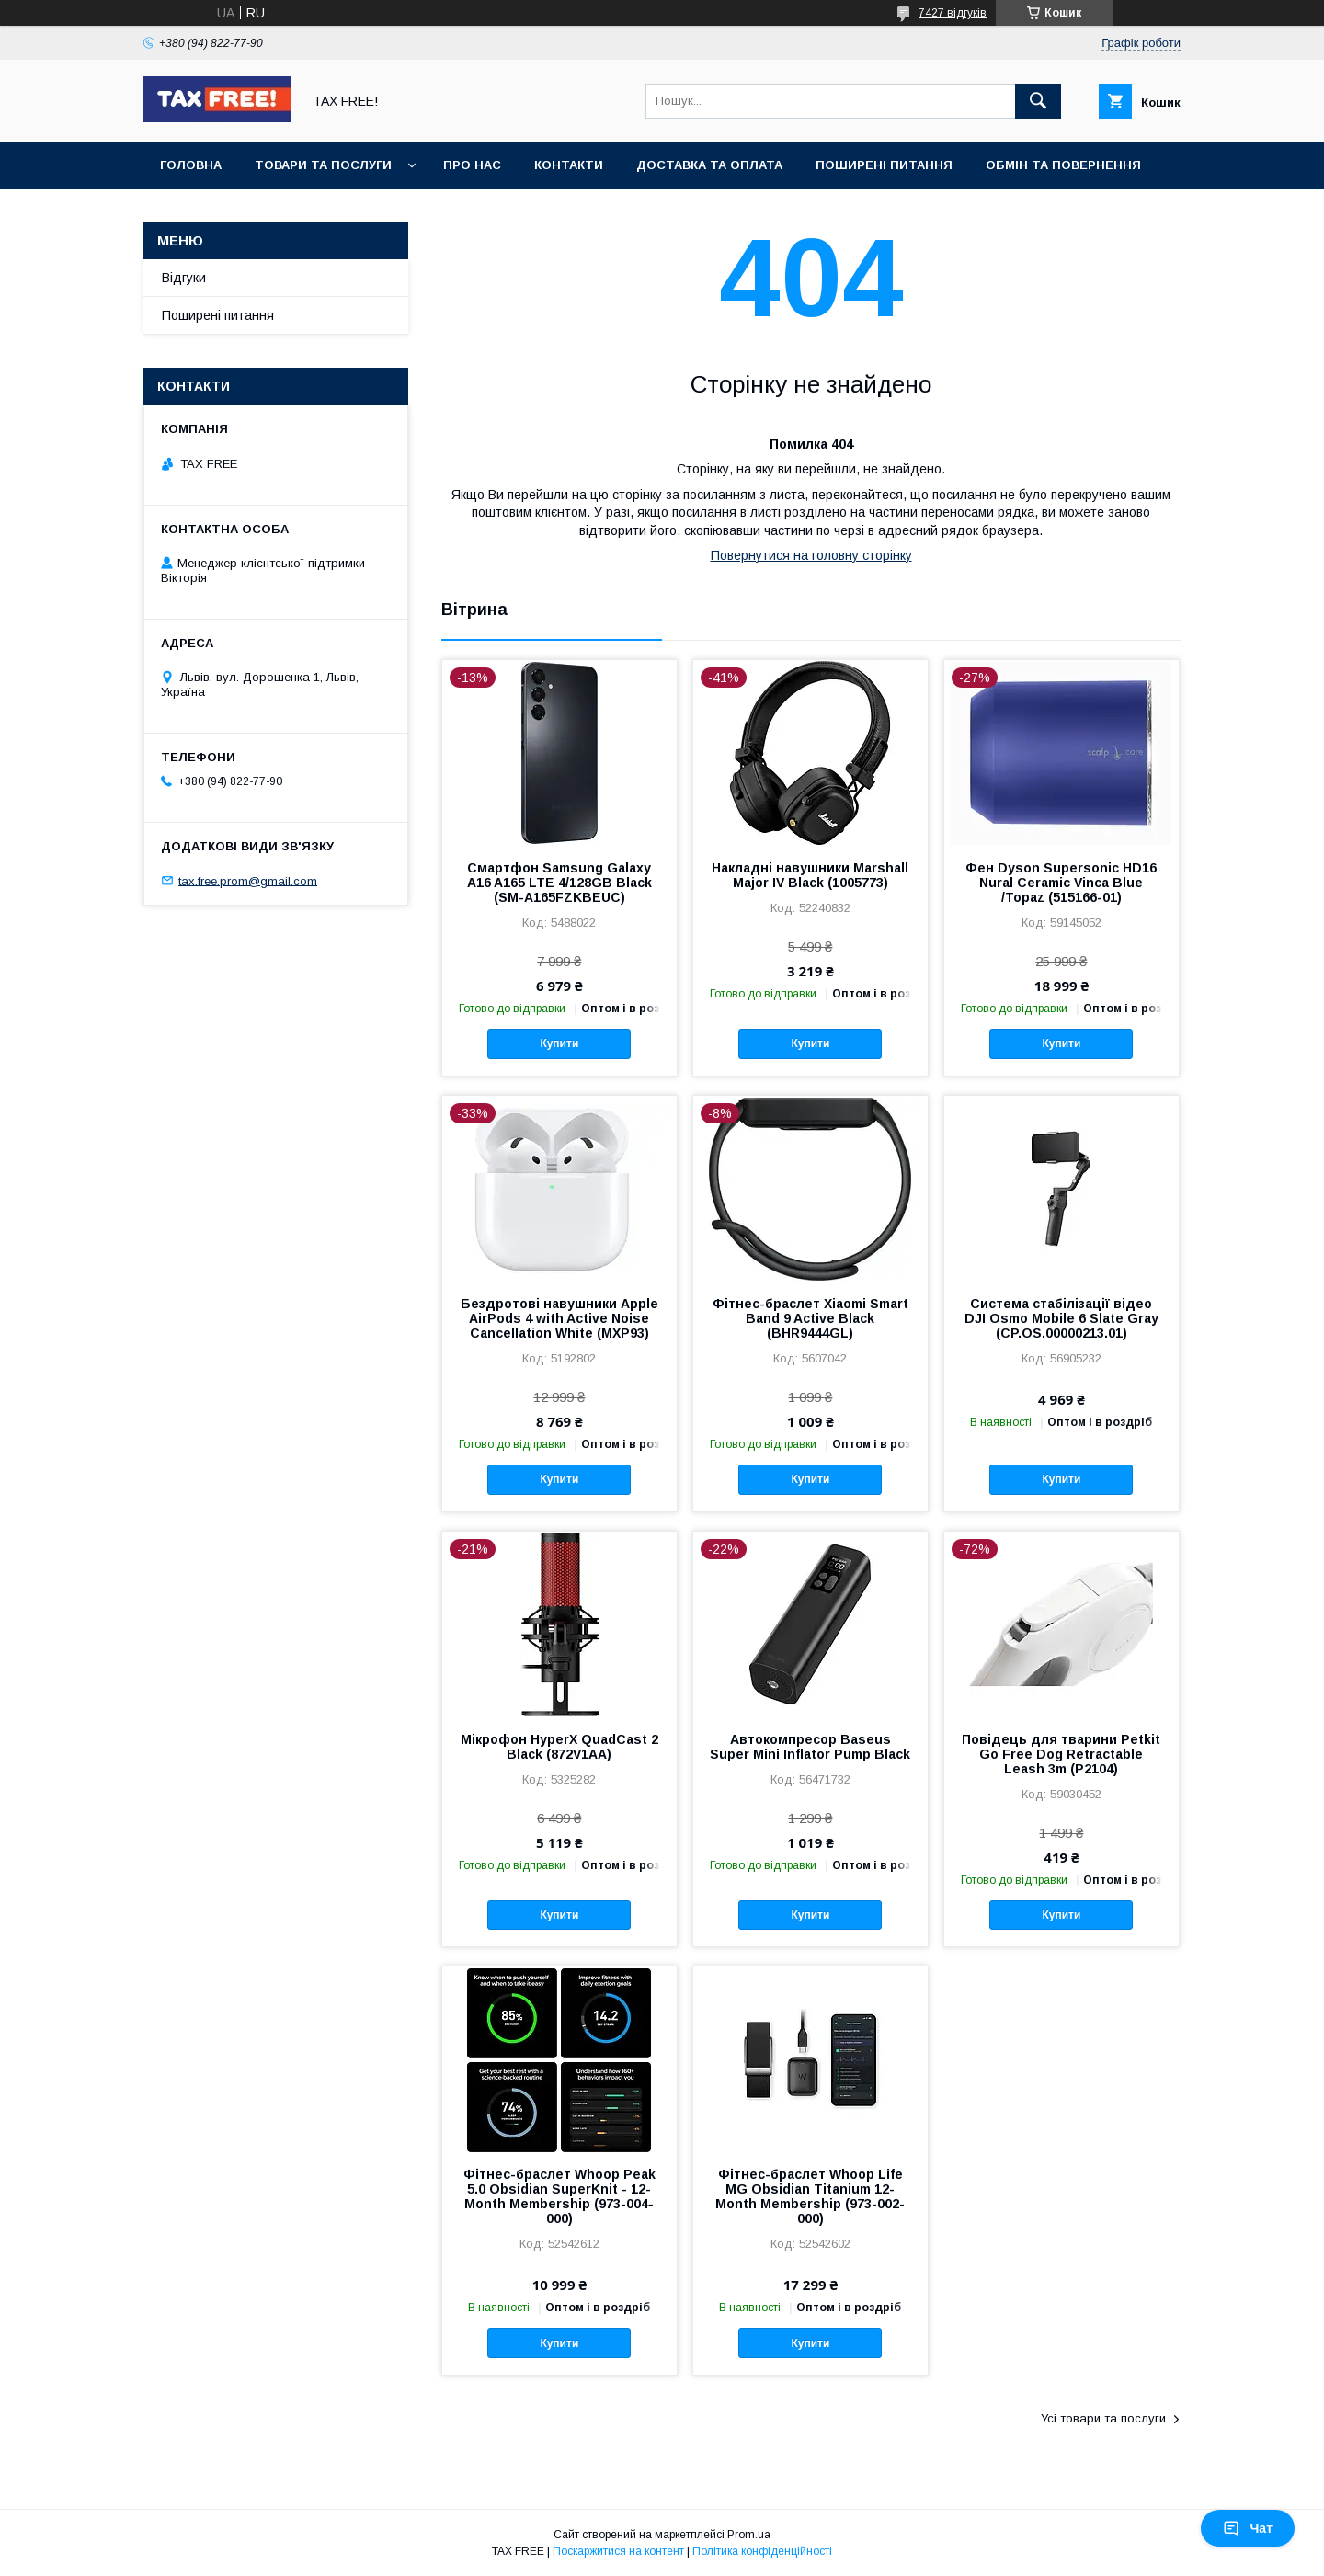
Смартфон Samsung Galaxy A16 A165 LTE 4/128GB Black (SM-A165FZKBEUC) (559, 883)
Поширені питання (884, 165)
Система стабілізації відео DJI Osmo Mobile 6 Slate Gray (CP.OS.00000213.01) (1061, 1318)
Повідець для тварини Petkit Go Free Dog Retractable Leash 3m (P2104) (1061, 1754)
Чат (1248, 2528)
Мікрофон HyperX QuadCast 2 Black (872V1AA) (559, 1746)
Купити (559, 1043)
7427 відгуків (953, 12)
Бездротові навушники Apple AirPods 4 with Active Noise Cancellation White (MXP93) (559, 1318)
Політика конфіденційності (762, 2551)
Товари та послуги (323, 165)
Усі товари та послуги (1103, 2418)
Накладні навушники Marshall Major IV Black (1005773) (810, 875)
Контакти (568, 165)
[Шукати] (1038, 101)
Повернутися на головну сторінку (811, 555)
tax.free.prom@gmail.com (247, 880)
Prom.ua (748, 2534)
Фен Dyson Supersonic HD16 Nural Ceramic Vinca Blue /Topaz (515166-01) (1061, 883)
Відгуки (184, 277)
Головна (191, 165)
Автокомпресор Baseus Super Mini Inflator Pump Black (810, 1746)
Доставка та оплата (709, 165)
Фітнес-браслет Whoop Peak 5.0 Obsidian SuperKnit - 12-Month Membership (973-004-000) (559, 2196)
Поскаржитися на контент (618, 2551)
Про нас (472, 165)
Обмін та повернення (1063, 165)
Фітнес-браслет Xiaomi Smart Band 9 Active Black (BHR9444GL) (810, 1318)
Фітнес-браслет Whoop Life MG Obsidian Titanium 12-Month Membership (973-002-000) (810, 2196)
